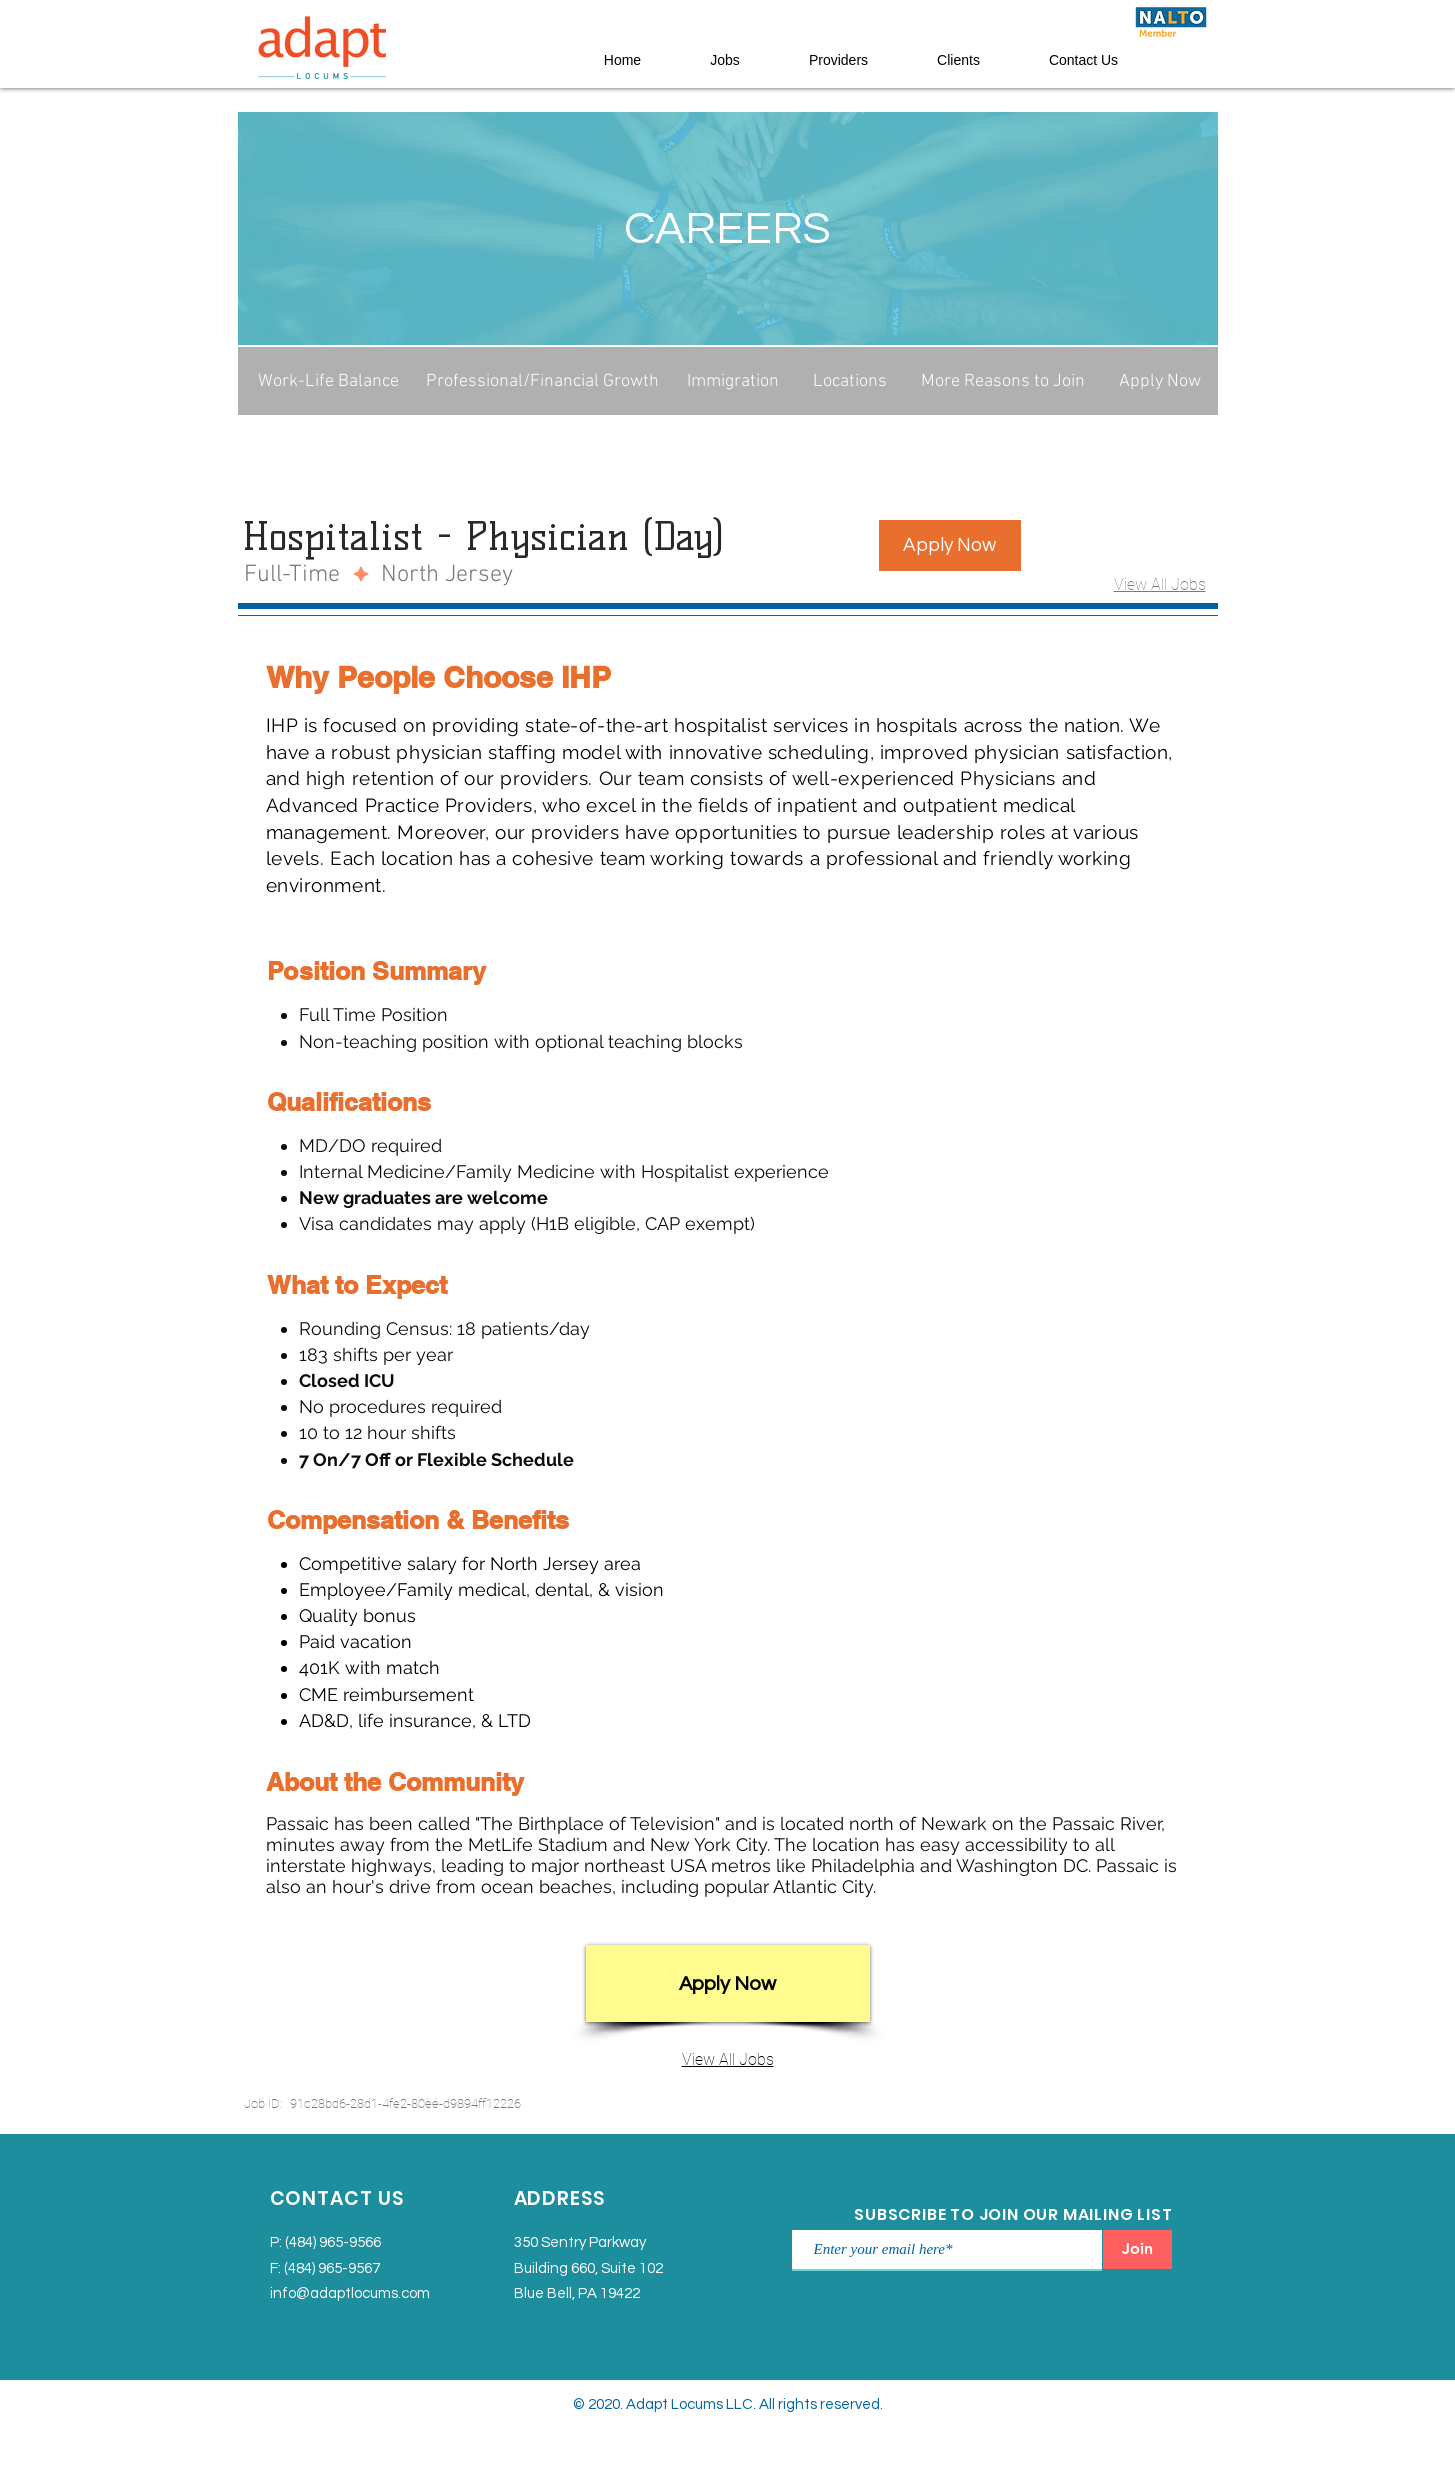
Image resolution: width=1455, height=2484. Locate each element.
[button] (950, 545)
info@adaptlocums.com (350, 2293)
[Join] (1137, 2249)
